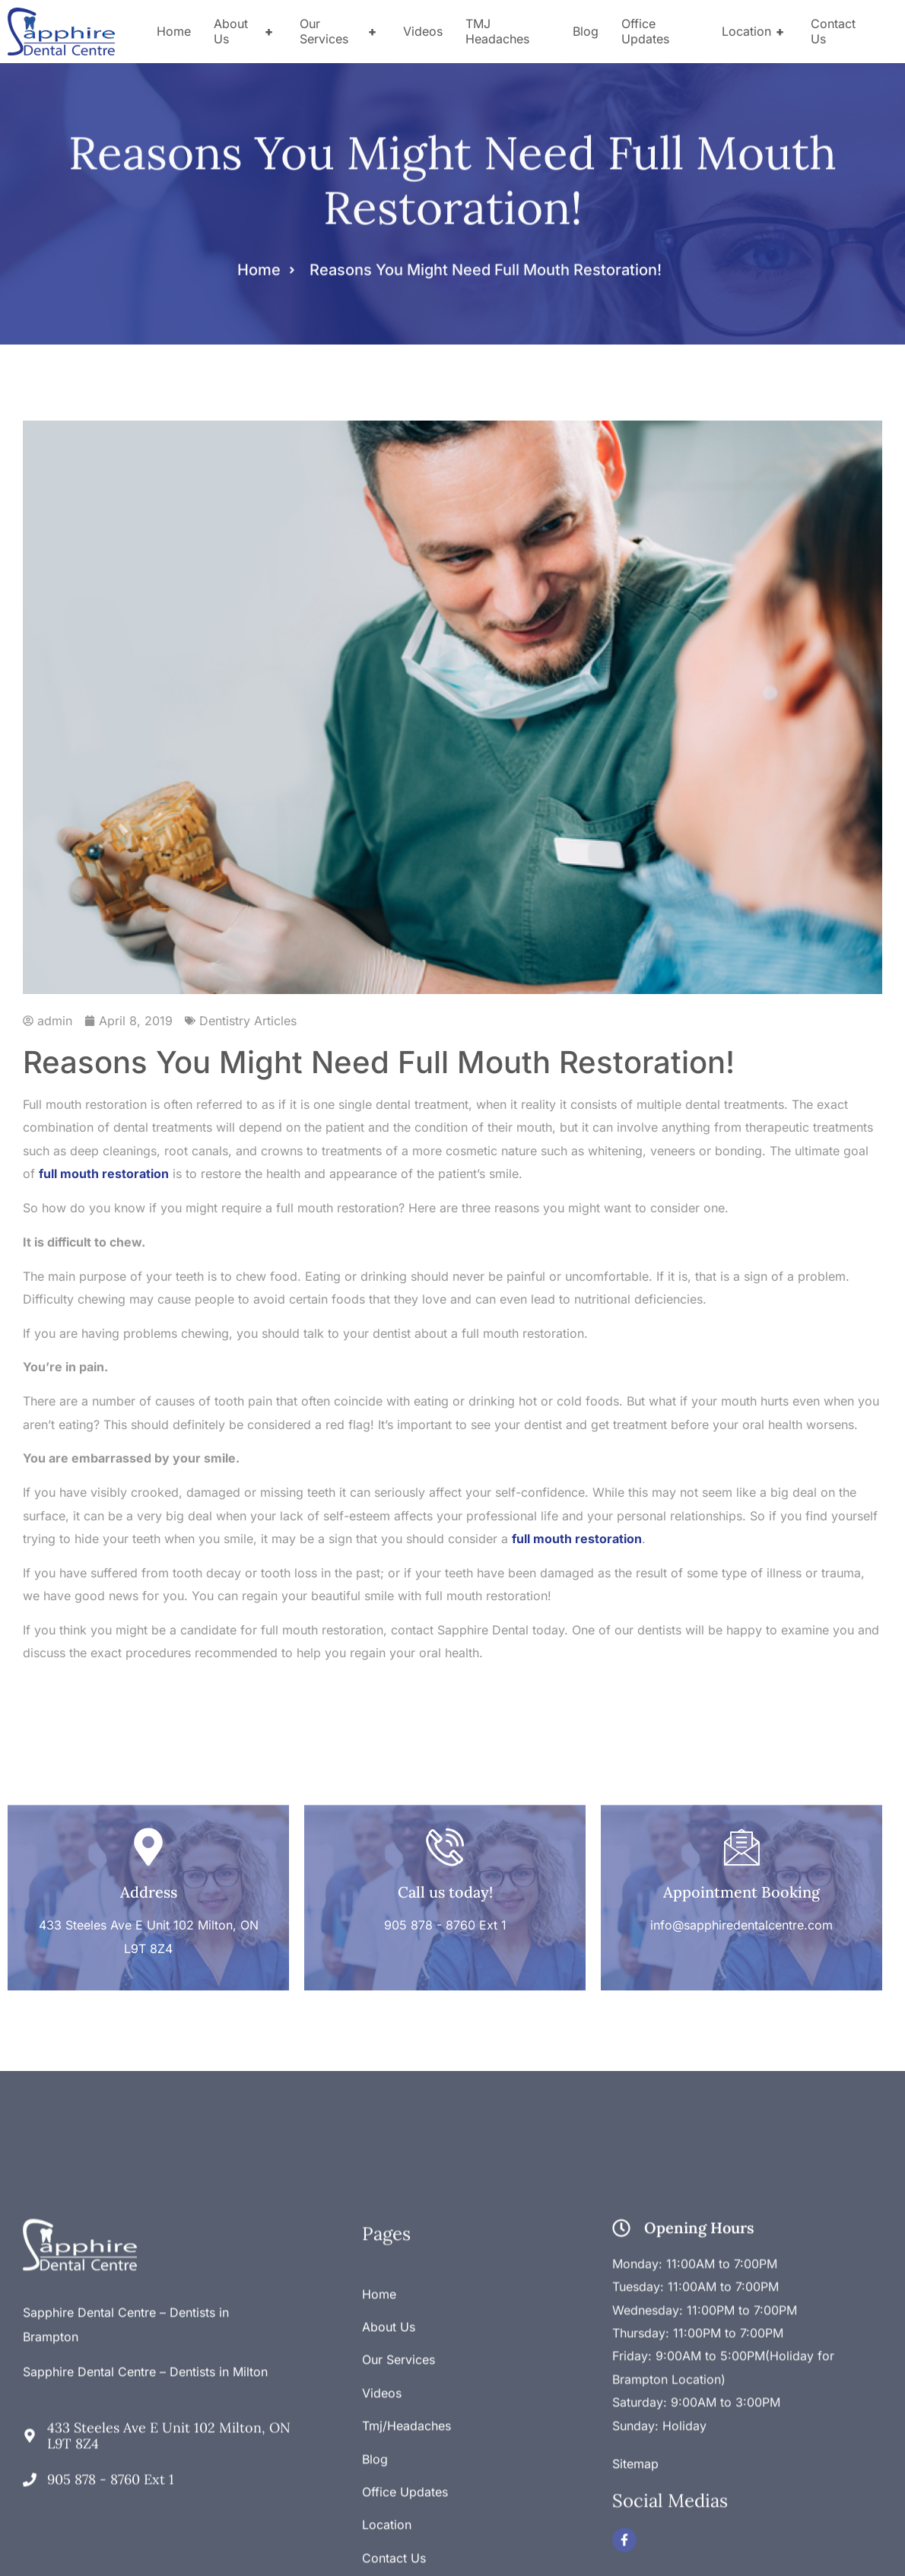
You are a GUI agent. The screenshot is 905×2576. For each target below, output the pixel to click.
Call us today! (445, 1821)
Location (755, 31)
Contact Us (833, 31)
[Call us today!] (445, 1777)
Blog (586, 31)
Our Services (340, 31)
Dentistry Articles (248, 1020)
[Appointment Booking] (741, 1777)
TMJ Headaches (497, 31)
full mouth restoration (104, 1173)
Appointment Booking (741, 1821)
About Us (245, 31)
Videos (423, 31)
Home (174, 31)
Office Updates (645, 31)
